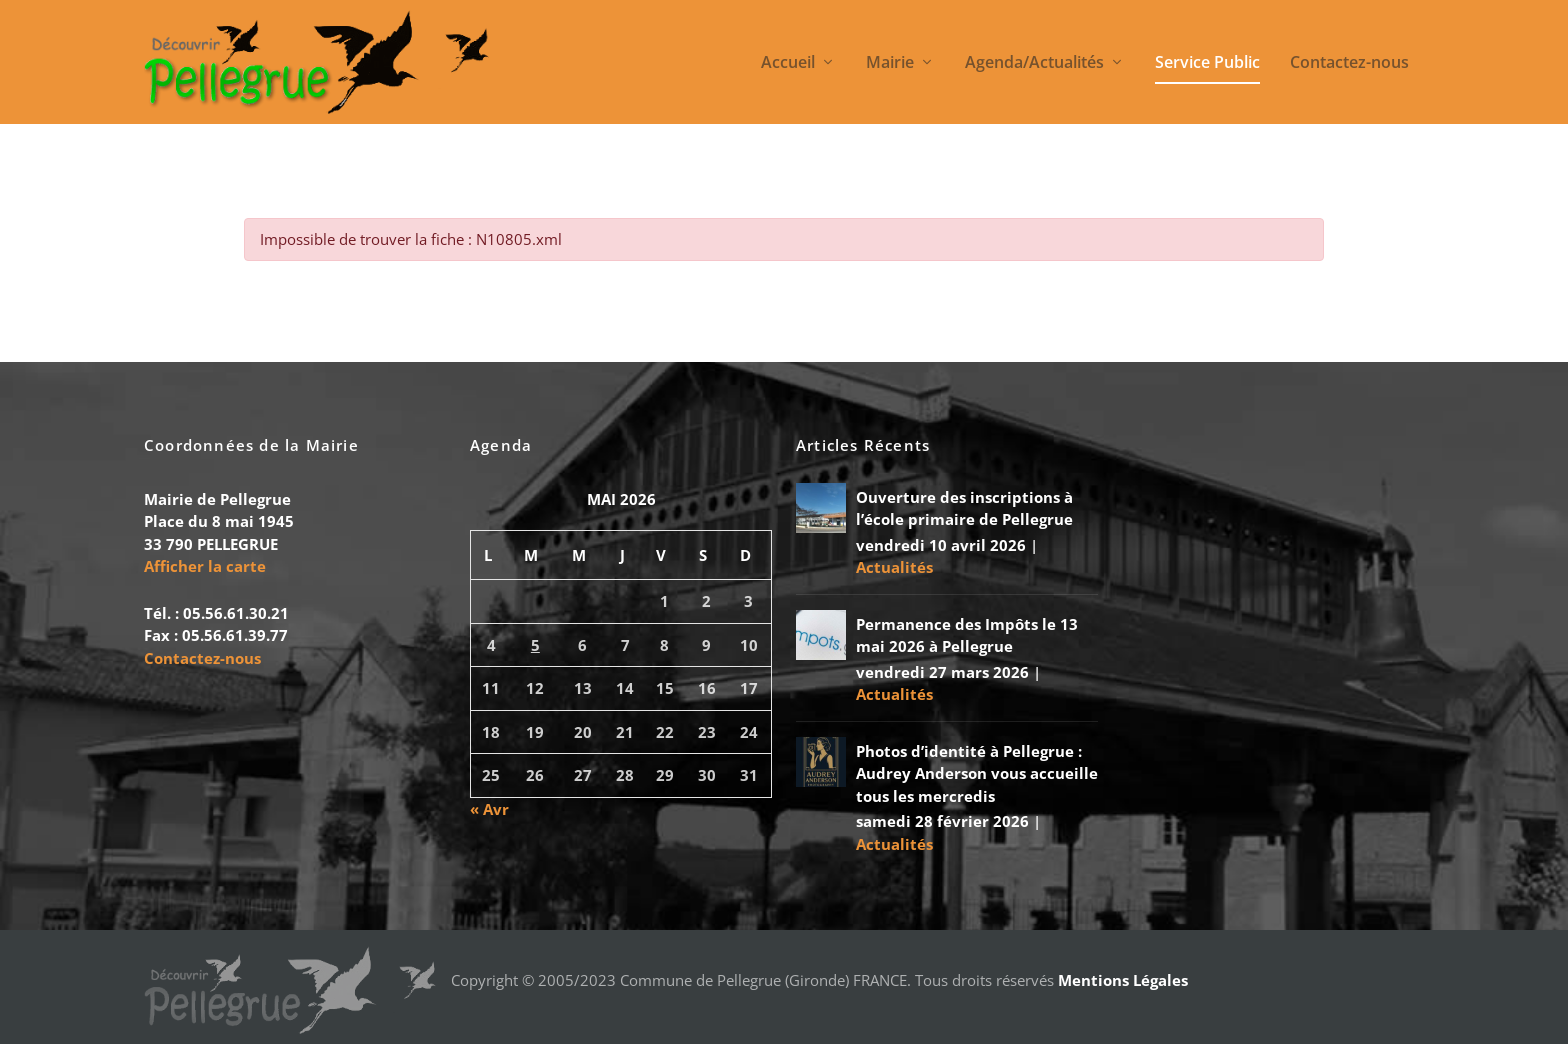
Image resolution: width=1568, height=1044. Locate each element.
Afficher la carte (205, 566)
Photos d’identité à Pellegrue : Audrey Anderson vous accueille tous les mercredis (977, 773)
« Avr (489, 809)
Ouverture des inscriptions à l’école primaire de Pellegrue (964, 508)
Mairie (890, 63)
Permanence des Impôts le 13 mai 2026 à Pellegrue (967, 635)
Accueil (788, 63)
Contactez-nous (1349, 63)
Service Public (1207, 63)
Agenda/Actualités (1034, 63)
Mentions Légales (1123, 980)
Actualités (894, 567)
